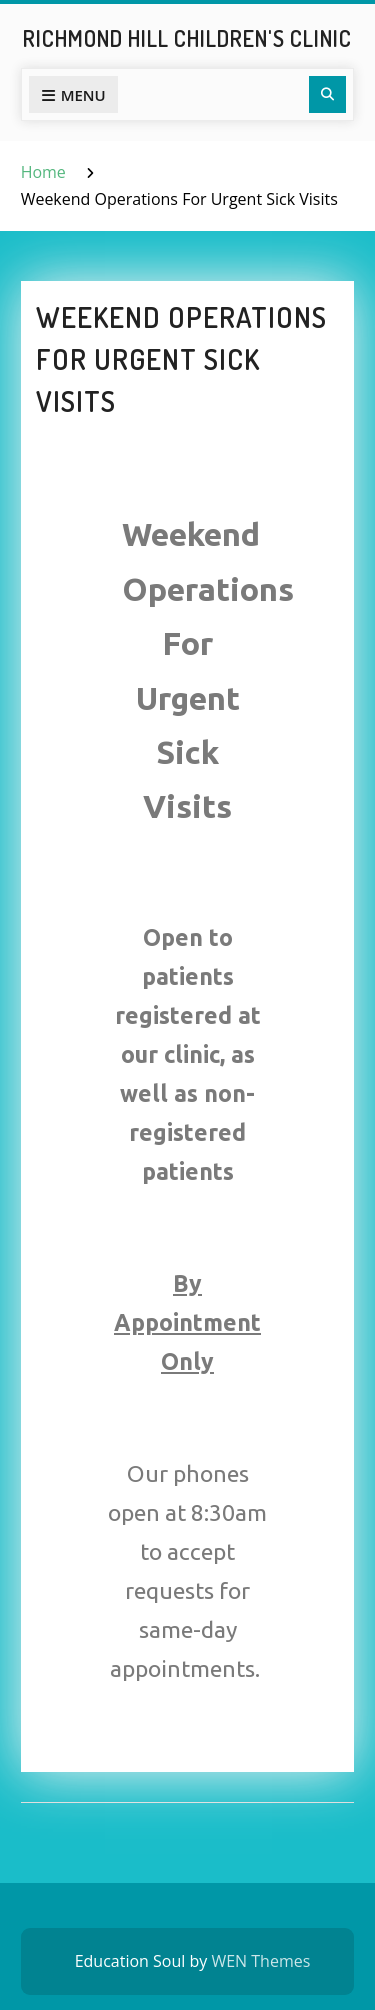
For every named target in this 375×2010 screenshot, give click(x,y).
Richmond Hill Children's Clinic (187, 38)
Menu (73, 95)
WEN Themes (260, 1961)
